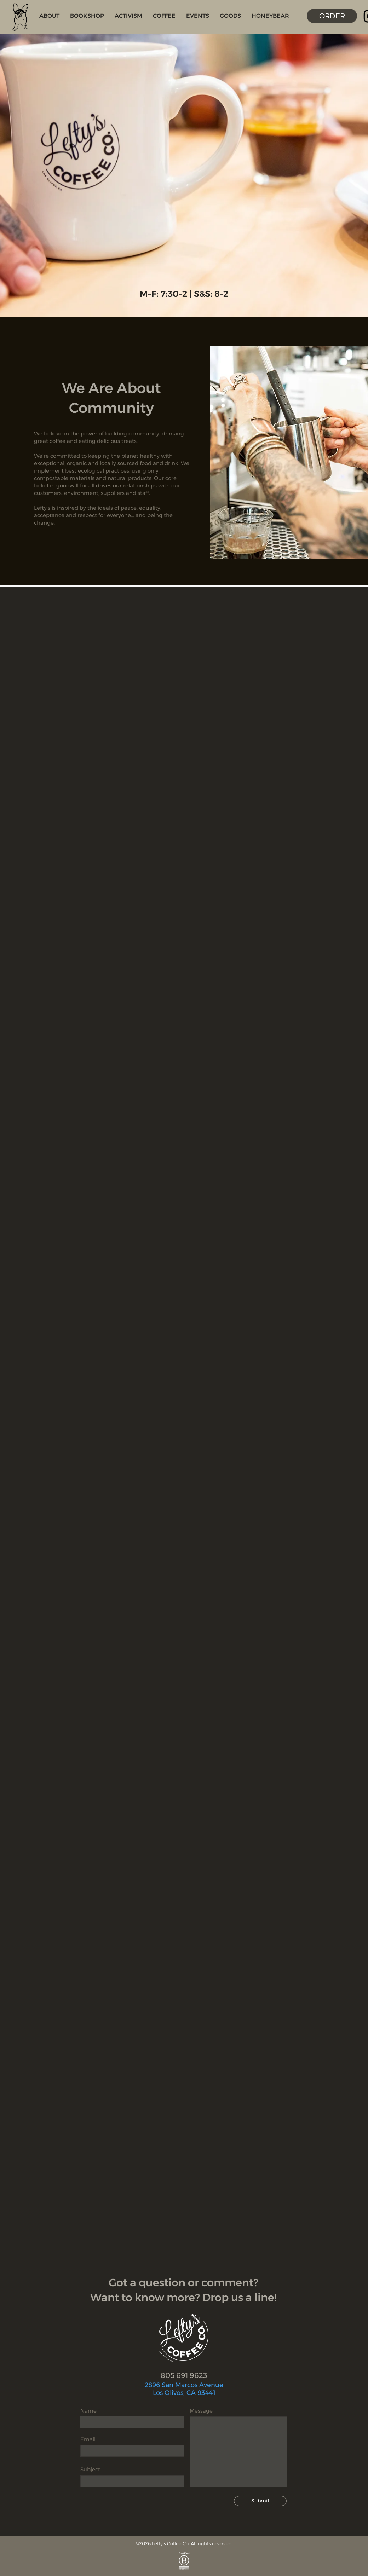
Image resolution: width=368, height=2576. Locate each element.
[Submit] (260, 2501)
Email (88, 2439)
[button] (49, 16)
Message (201, 2410)
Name (88, 2410)
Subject (90, 2469)
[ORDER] (332, 16)
